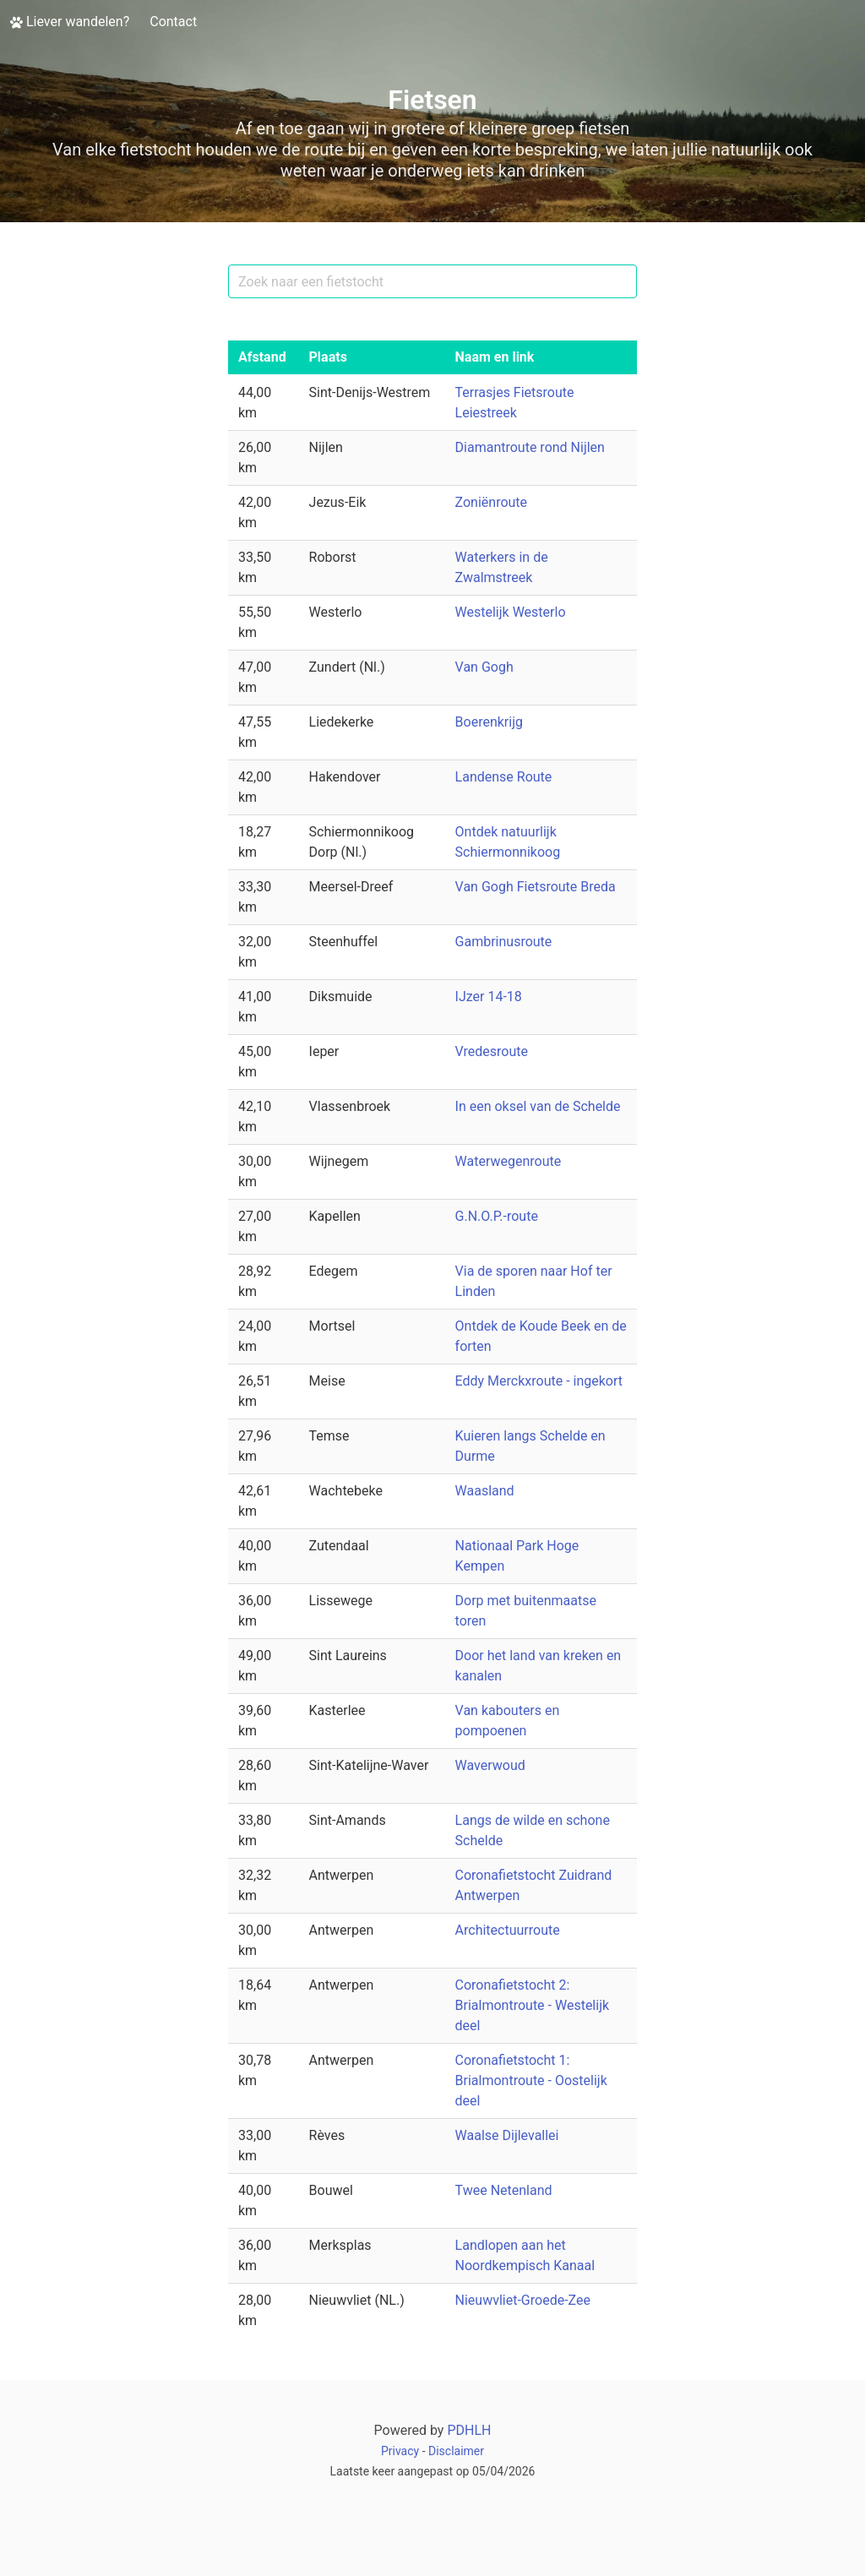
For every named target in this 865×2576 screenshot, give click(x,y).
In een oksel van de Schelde (538, 1106)
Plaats (328, 357)
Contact (173, 22)
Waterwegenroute (508, 1161)
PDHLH (469, 2430)
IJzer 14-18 (488, 996)
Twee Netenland (503, 2190)
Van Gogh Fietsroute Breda (535, 887)
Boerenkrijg (489, 722)
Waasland (484, 1491)
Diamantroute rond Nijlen (530, 447)
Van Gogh (484, 667)
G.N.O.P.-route (496, 1216)
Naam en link (495, 357)
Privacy (400, 2451)
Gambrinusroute (503, 942)
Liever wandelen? (69, 22)
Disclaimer (456, 2451)
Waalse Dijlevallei (507, 2135)
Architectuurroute (507, 1930)
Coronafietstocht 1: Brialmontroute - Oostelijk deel (531, 2080)
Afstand (262, 357)
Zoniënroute (491, 502)
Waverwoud (490, 1765)
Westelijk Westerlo (510, 612)
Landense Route (503, 777)
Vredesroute (491, 1051)
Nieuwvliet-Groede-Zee (522, 2300)
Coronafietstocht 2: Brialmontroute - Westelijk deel (532, 2005)
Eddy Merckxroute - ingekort (539, 1381)
